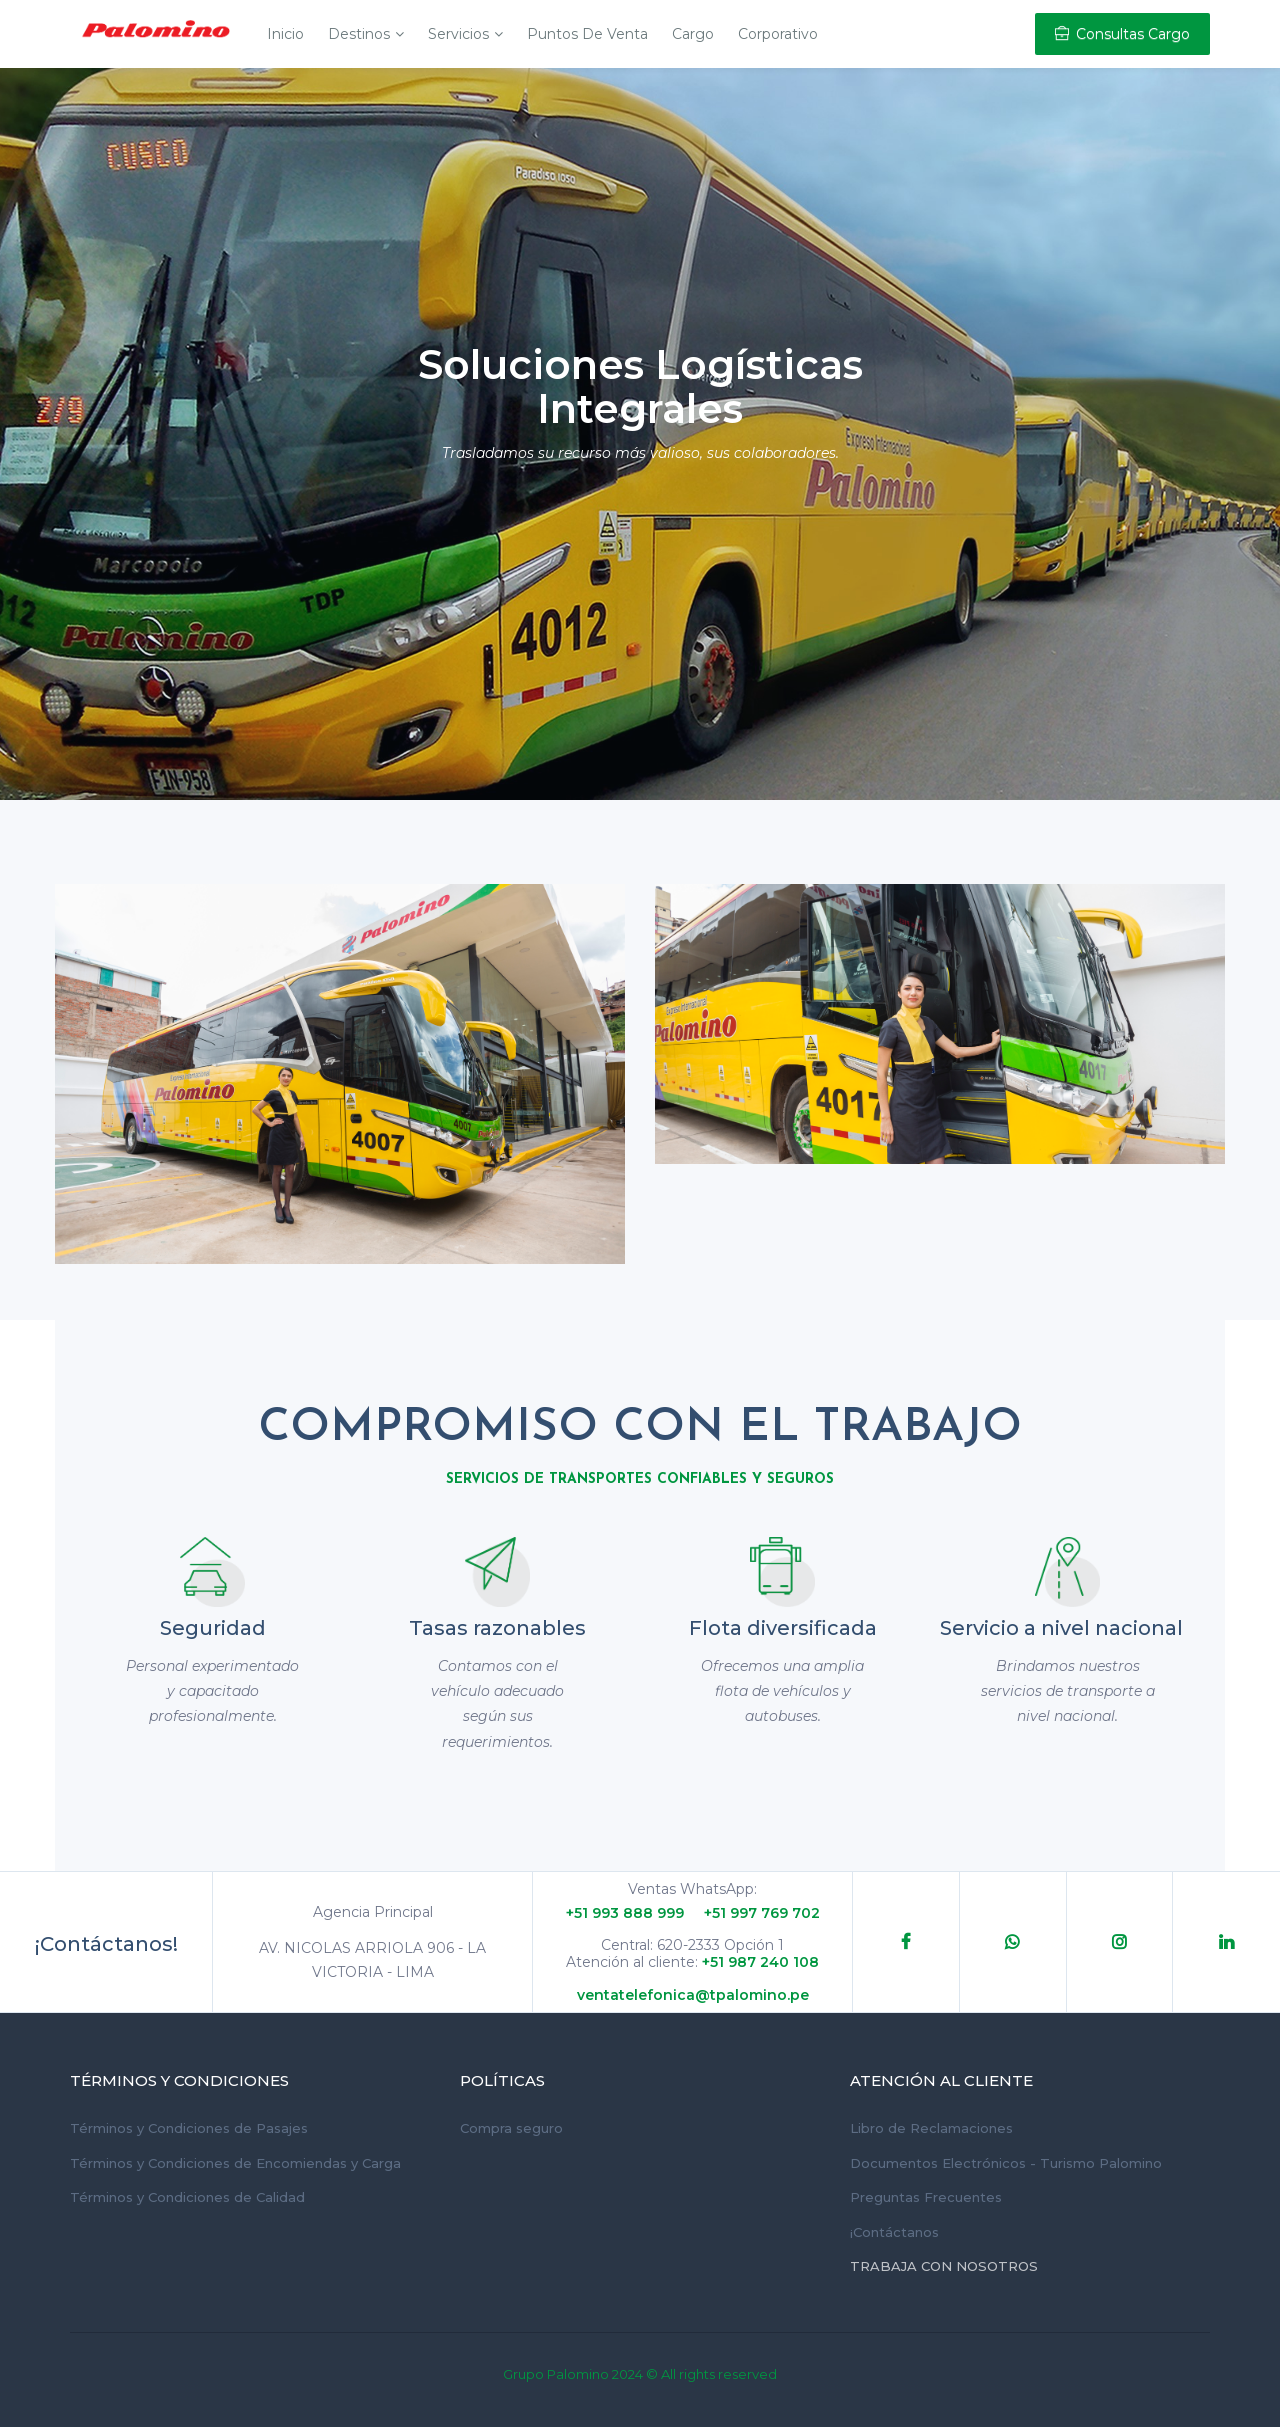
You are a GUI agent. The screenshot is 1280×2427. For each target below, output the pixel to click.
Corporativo (778, 34)
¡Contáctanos (894, 2232)
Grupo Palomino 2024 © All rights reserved (640, 2374)
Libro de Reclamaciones (931, 2128)
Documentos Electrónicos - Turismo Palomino (1006, 2163)
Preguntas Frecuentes (926, 2197)
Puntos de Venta (587, 34)
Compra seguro (511, 2128)
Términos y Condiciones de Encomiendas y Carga (235, 2163)
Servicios (458, 34)
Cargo (693, 34)
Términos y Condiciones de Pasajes (189, 2128)
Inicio (285, 34)
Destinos (359, 34)
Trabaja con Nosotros (944, 2266)
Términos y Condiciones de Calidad (187, 2197)
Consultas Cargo (1122, 34)
